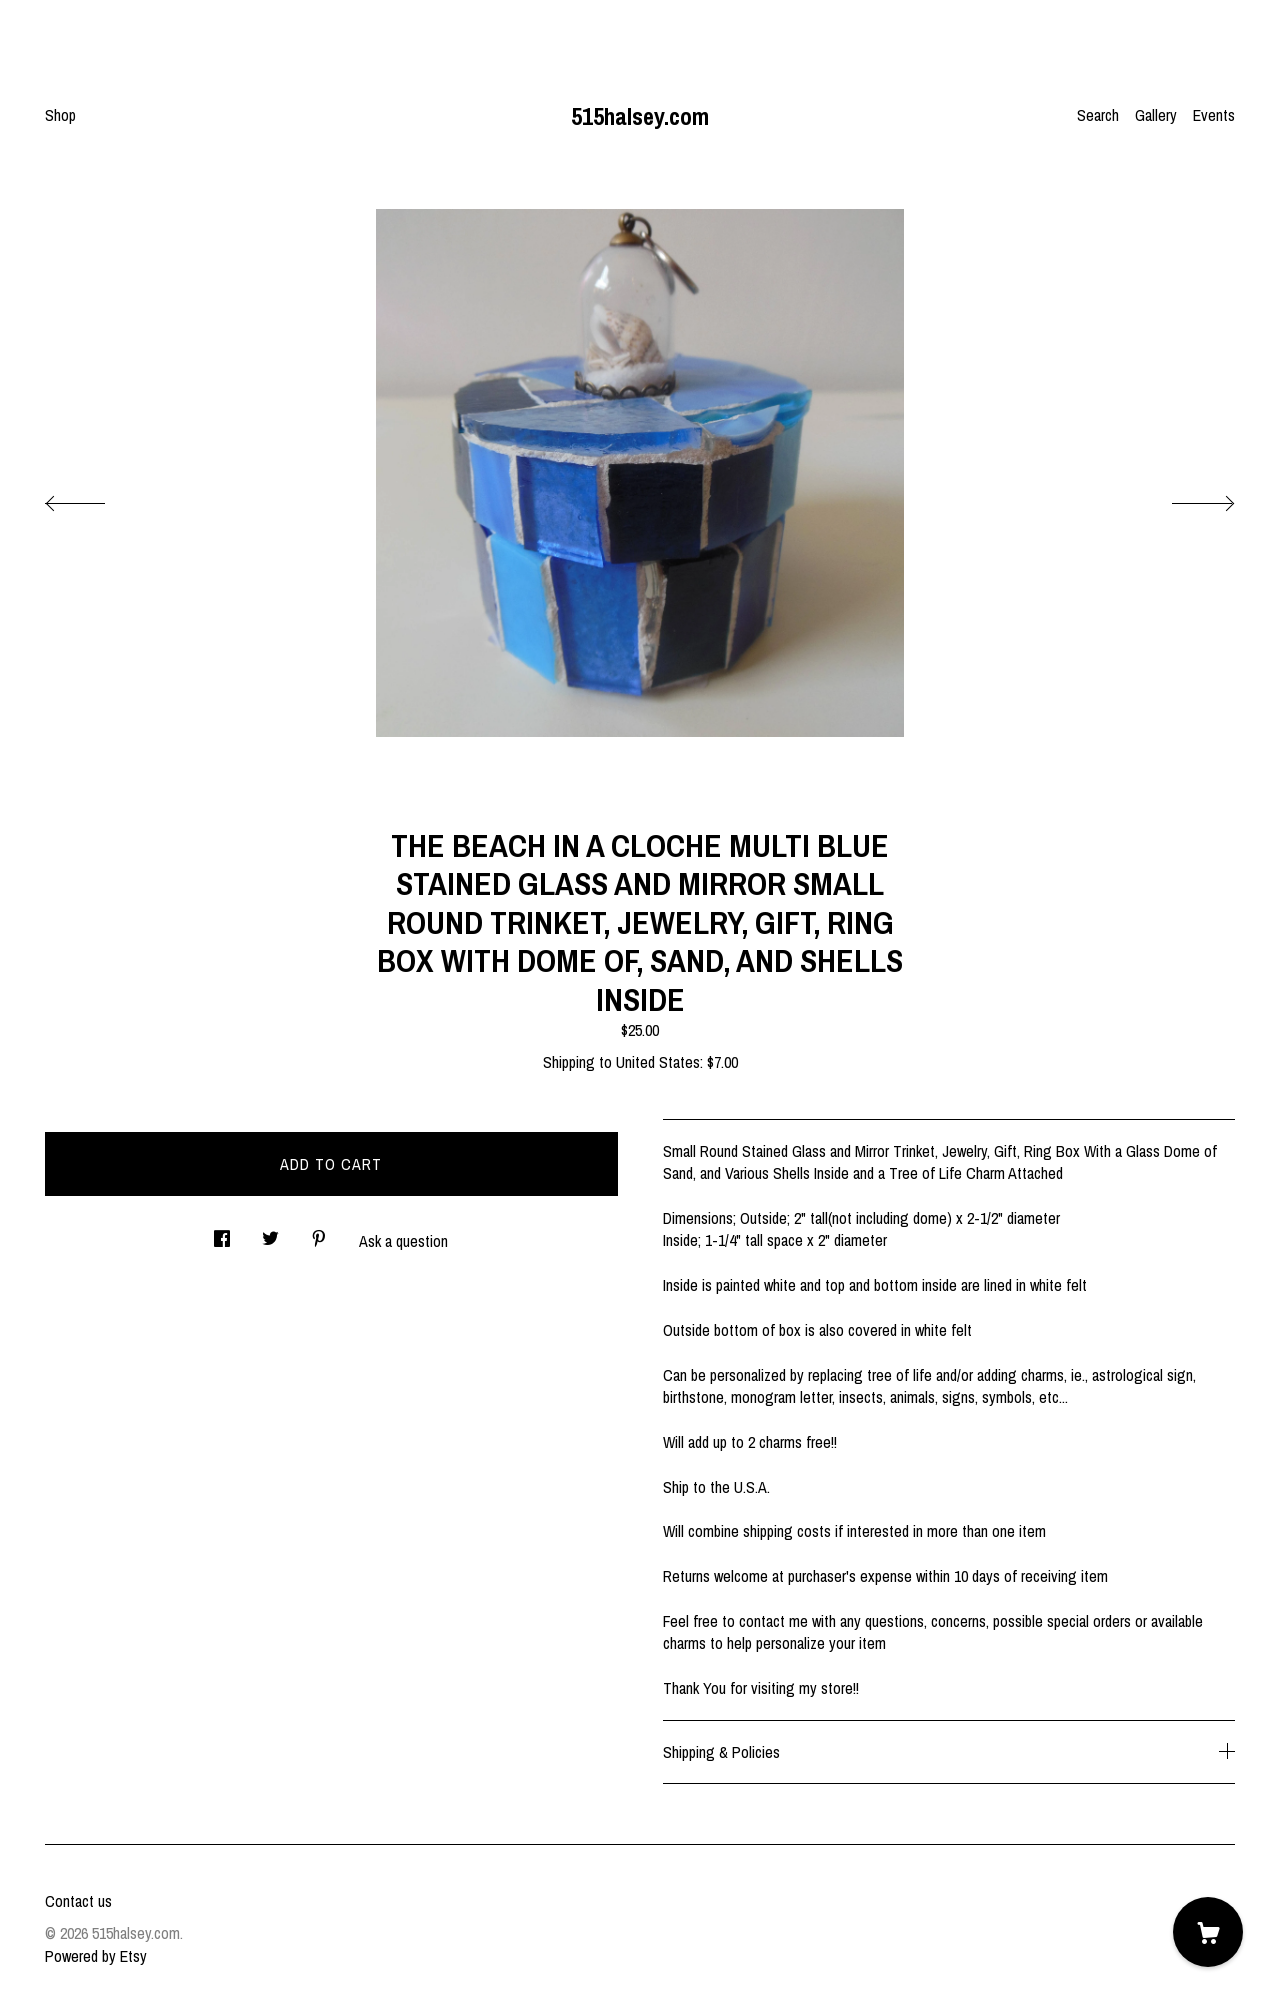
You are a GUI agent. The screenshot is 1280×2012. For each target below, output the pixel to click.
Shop (60, 115)
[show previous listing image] (95, 498)
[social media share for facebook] (222, 1232)
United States (658, 1062)
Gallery (1156, 115)
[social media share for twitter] (270, 1232)
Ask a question (403, 1241)
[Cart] (1208, 1932)
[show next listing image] (1185, 498)
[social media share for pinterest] (319, 1232)
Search (1098, 115)
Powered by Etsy (96, 1956)
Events (1214, 115)
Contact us (78, 1901)
